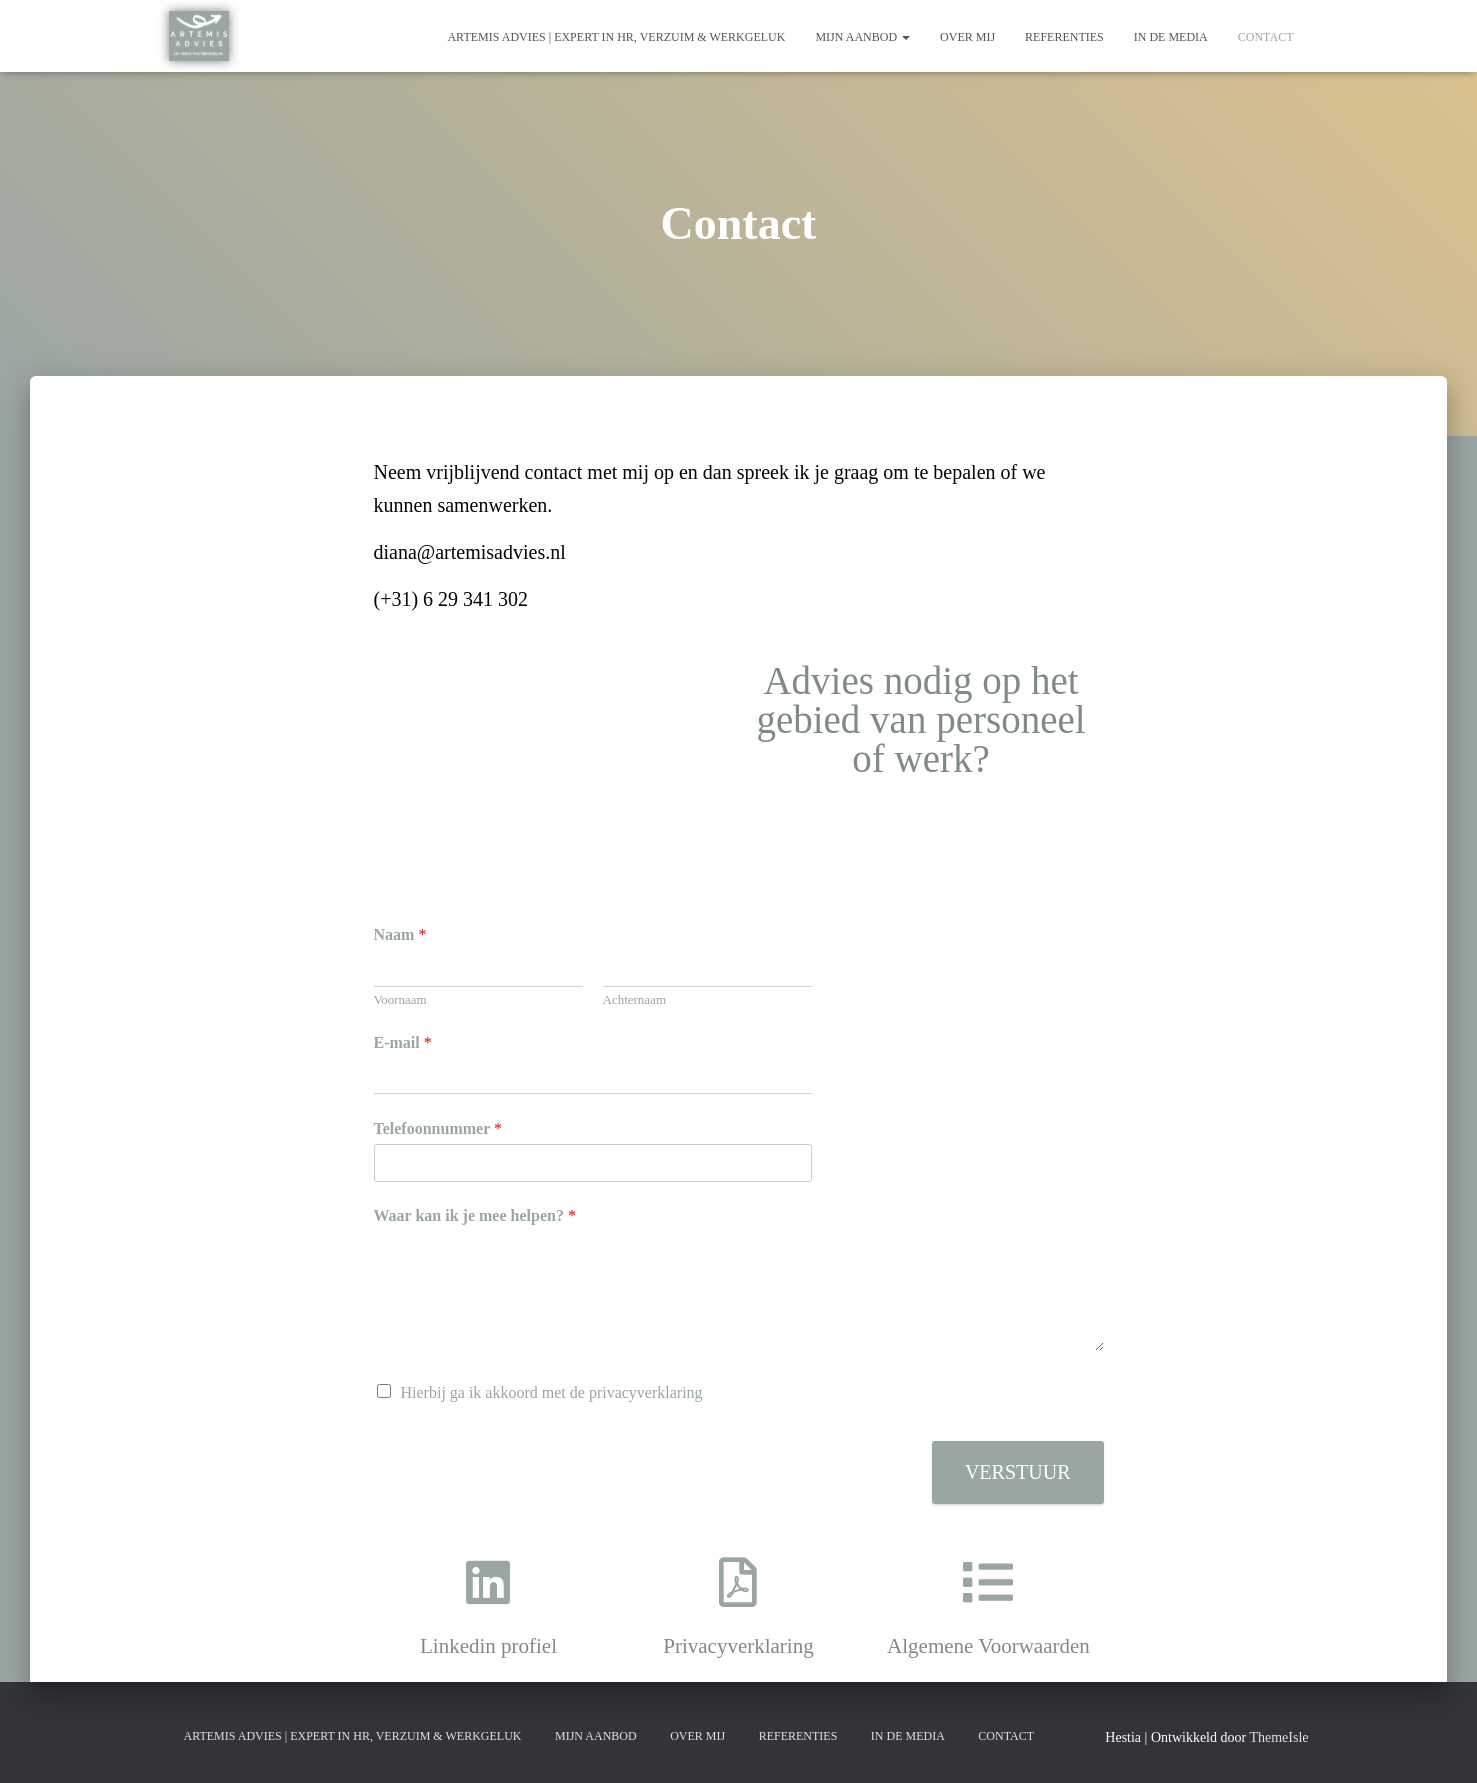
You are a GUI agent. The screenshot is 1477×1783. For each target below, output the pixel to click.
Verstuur (1018, 1472)
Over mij (967, 37)
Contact (1266, 37)
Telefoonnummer (438, 1128)
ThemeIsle (1278, 1737)
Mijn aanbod (862, 37)
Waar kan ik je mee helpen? (475, 1215)
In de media (1171, 37)
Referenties (1064, 37)
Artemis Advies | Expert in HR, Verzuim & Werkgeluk (616, 37)
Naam (400, 934)
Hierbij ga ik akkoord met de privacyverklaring (552, 1392)
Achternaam (635, 999)
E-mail (403, 1042)
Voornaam (400, 999)
